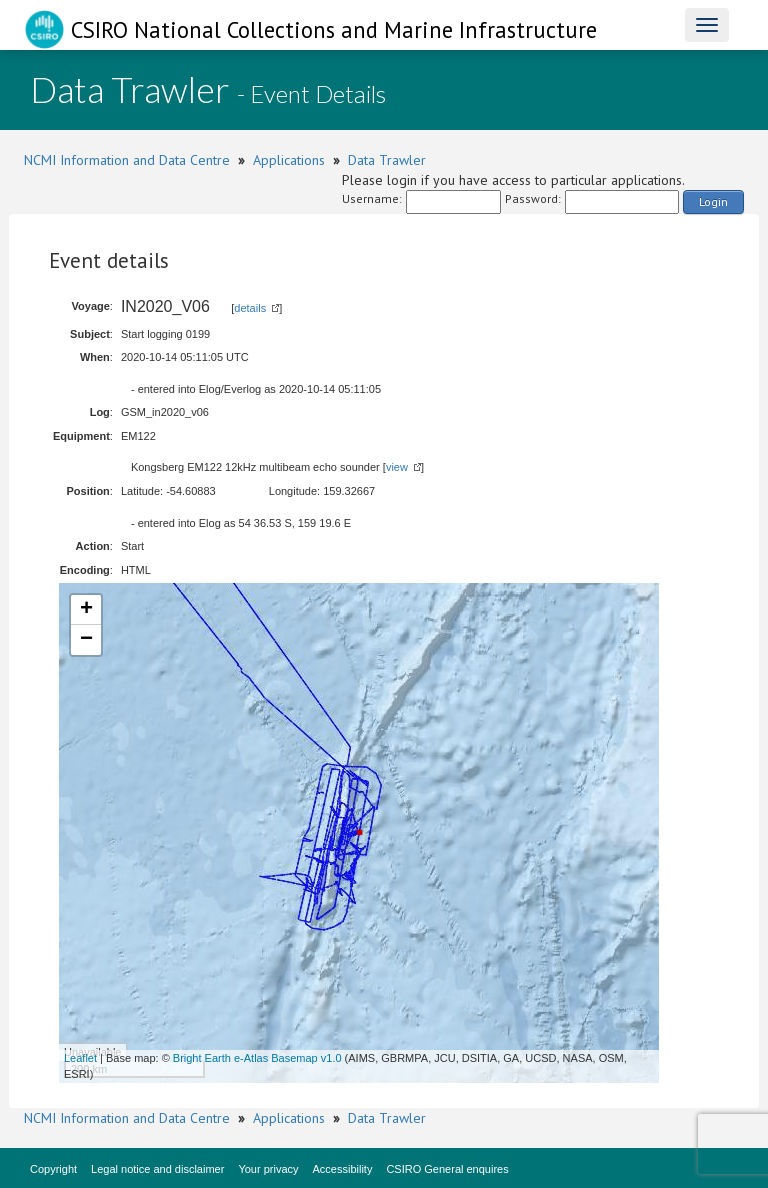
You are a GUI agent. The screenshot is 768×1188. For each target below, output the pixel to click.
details (250, 308)
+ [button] (86, 610)
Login (713, 201)
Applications (289, 160)
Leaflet (80, 1058)
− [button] (86, 640)
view (397, 467)
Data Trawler (387, 160)
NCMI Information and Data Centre (127, 160)
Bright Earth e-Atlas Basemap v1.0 (257, 1058)
